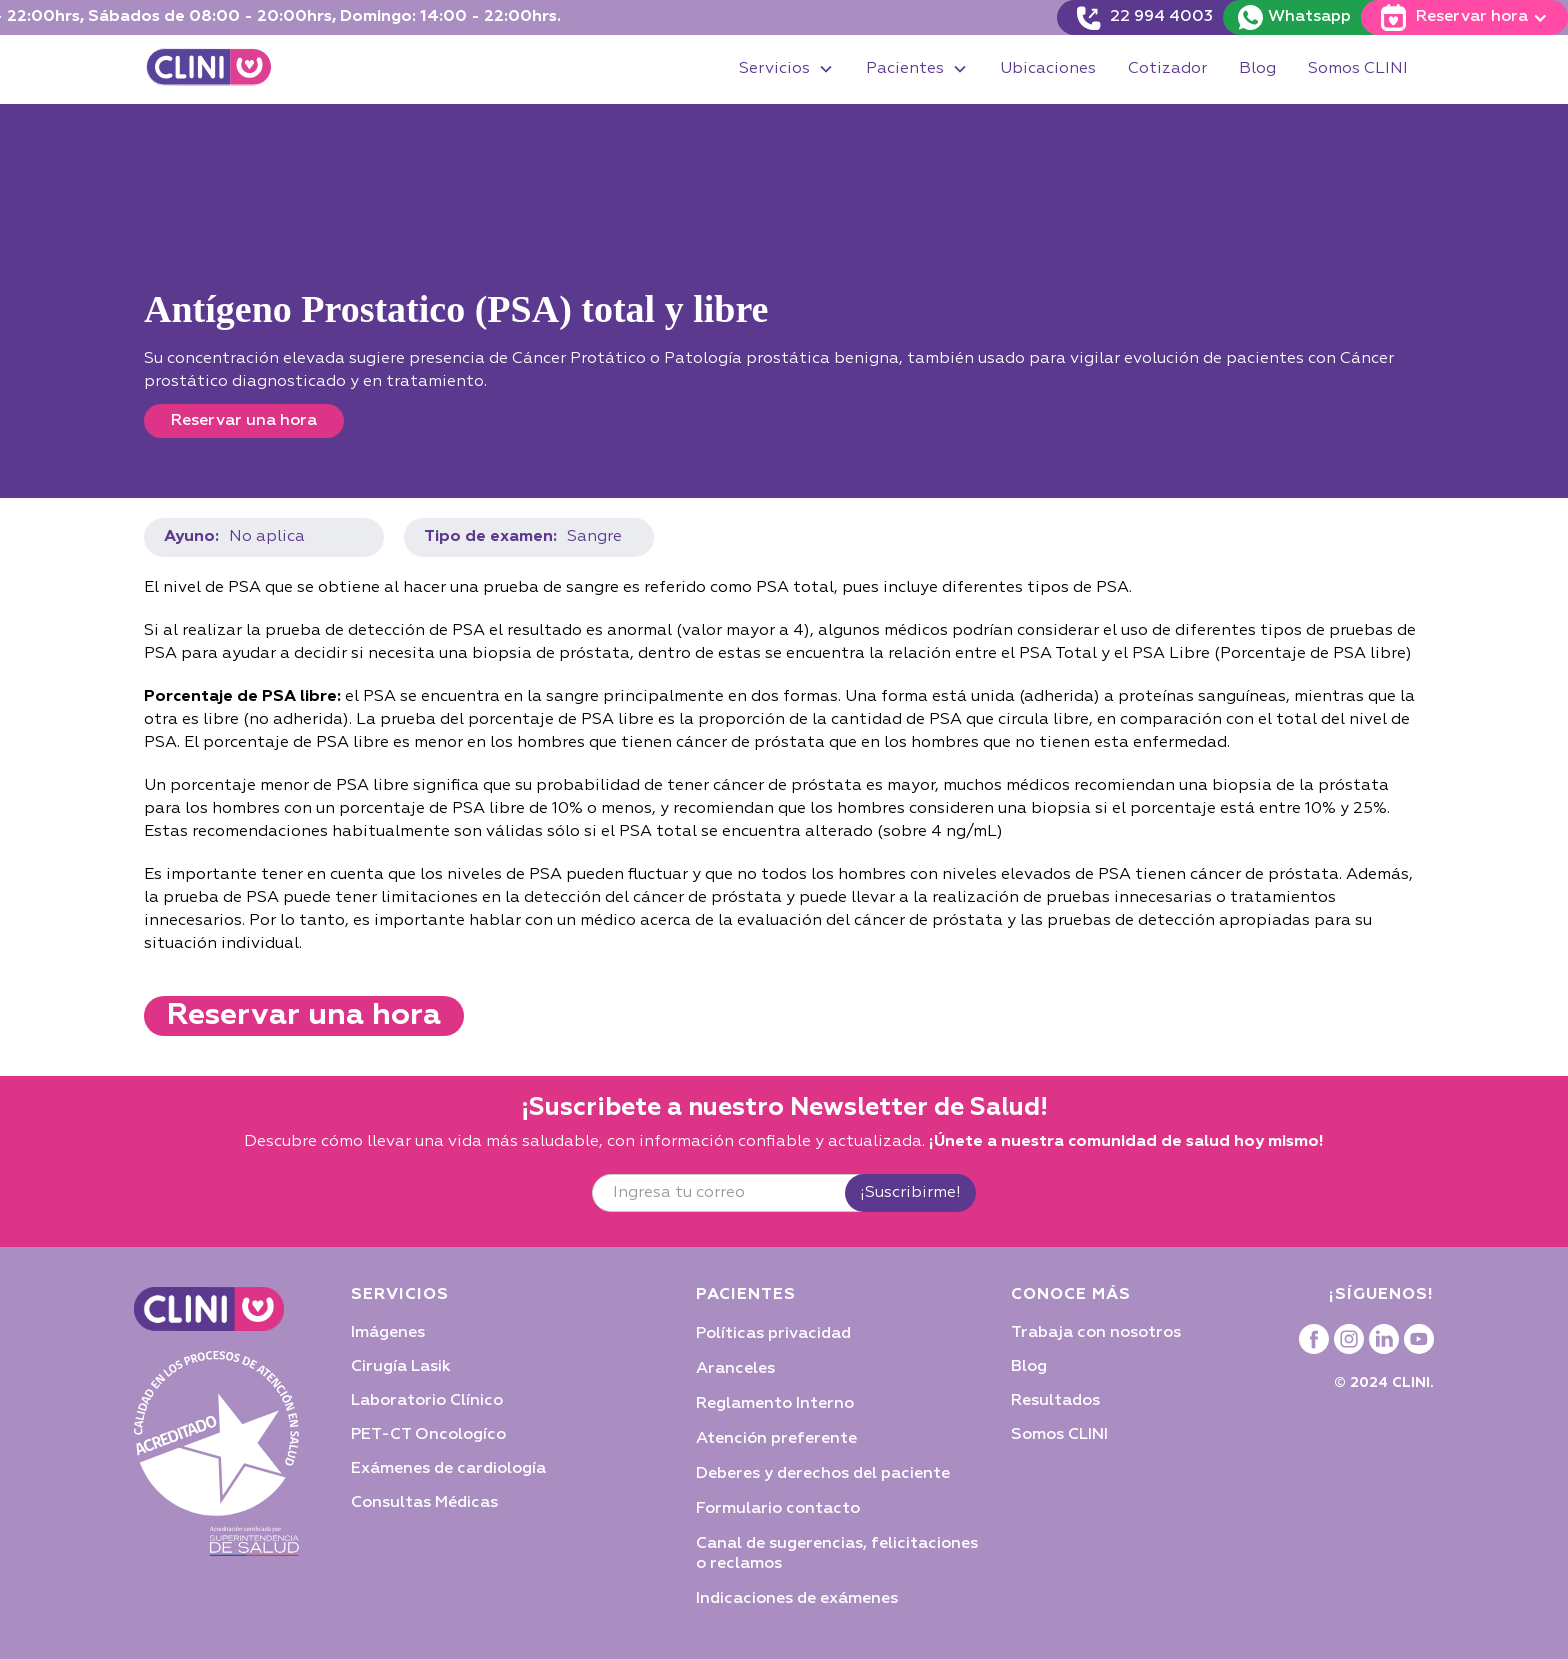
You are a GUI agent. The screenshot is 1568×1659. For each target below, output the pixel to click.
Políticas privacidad (773, 1334)
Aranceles (735, 1369)
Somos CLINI (1358, 69)
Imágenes (388, 1333)
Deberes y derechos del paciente (823, 1474)
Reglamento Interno (775, 1404)
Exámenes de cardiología (448, 1469)
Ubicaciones (1048, 69)
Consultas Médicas (424, 1503)
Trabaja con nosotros (1096, 1333)
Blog (1257, 69)
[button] (786, 69)
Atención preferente (776, 1439)
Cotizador (1167, 69)
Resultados (1055, 1401)
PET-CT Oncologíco (428, 1435)
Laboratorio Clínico (427, 1401)
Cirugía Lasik (401, 1367)
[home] (209, 69)
